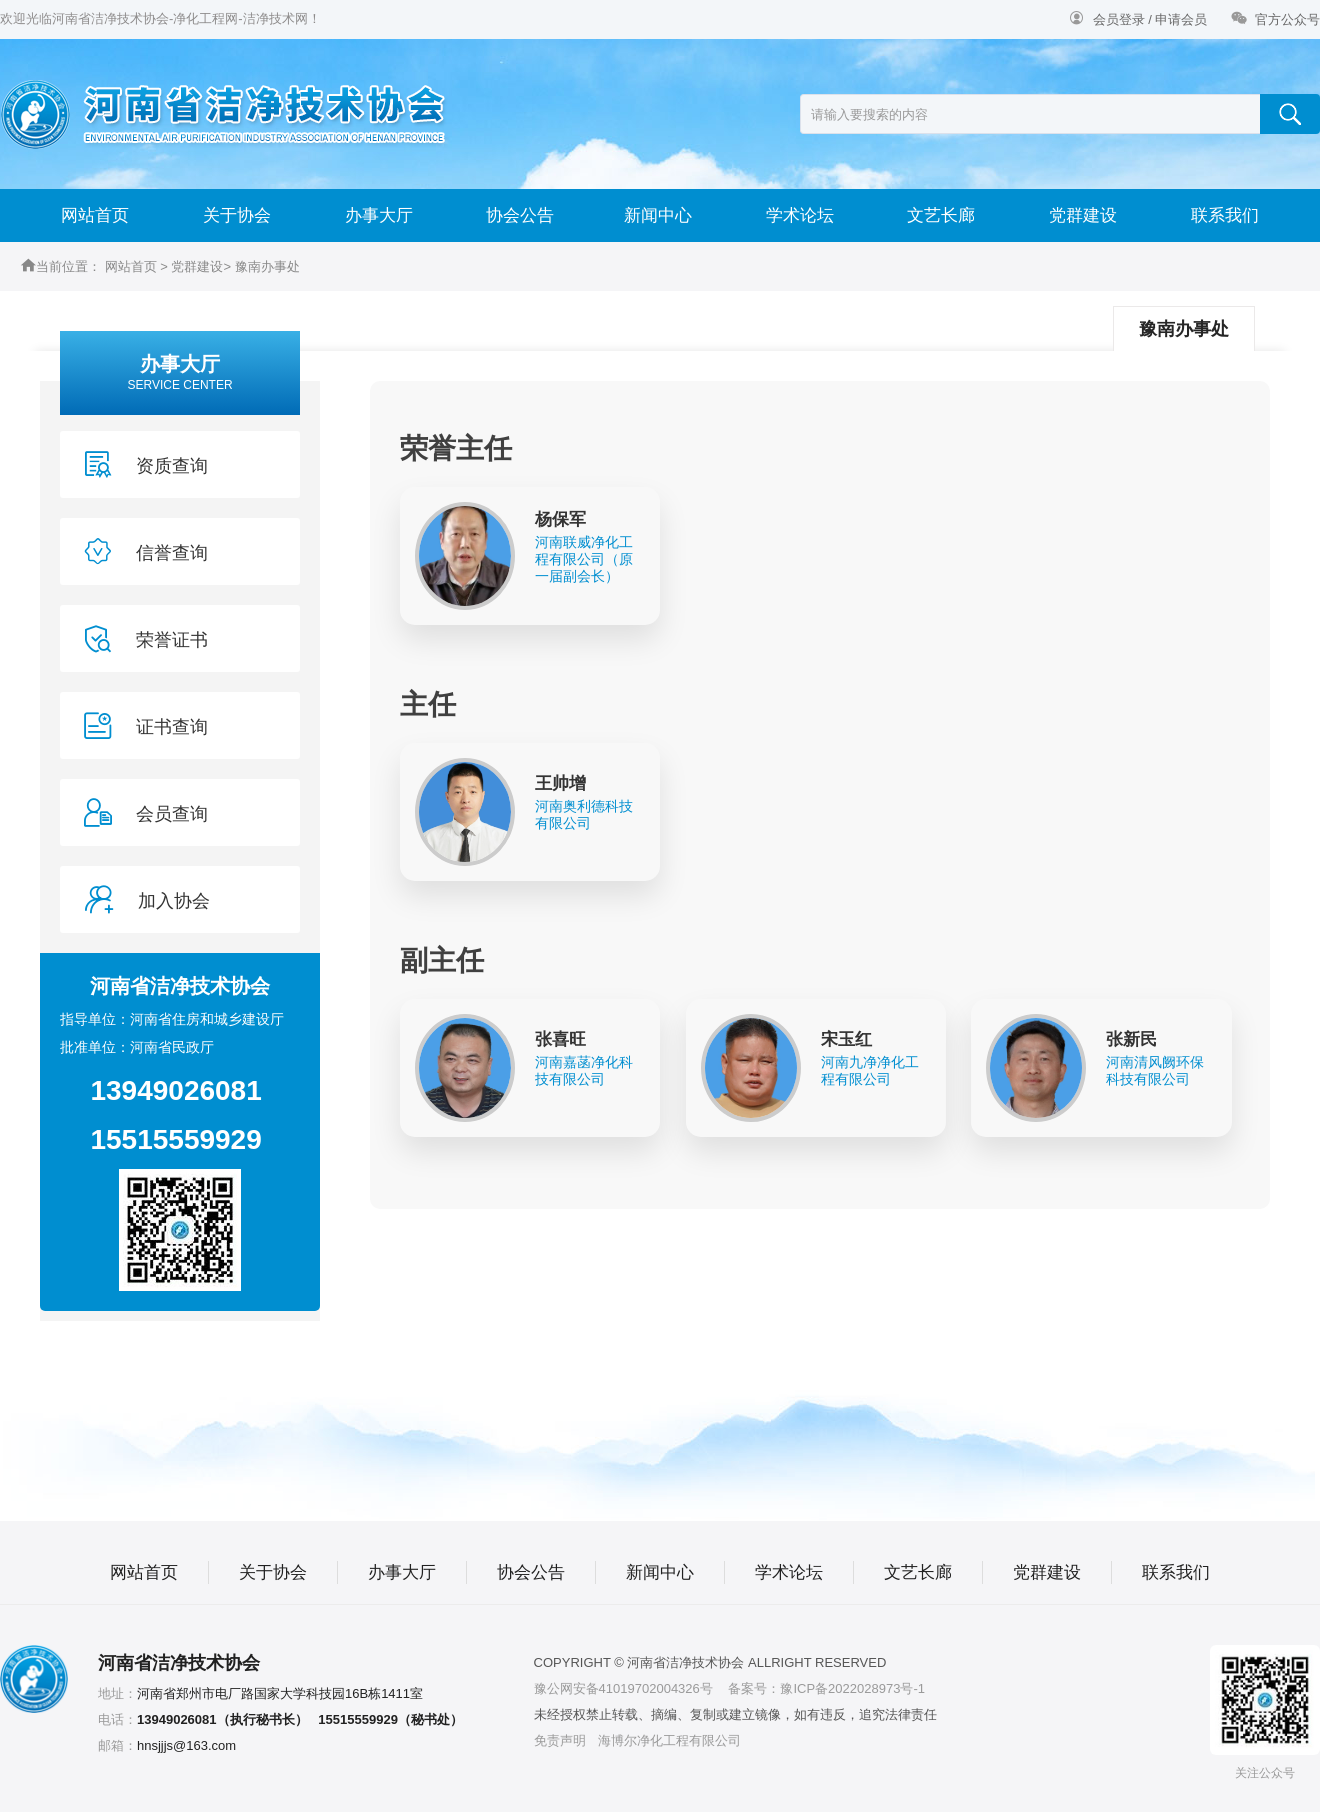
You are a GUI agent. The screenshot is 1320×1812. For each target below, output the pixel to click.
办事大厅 (379, 215)
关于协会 (237, 215)
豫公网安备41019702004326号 (623, 1688)
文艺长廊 (941, 215)
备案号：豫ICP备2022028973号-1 (826, 1688)
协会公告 (520, 215)
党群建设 (1083, 215)
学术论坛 (800, 215)
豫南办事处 (267, 266)
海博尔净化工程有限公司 (669, 1740)
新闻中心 (658, 215)
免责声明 (560, 1740)
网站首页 (95, 215)
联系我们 (1225, 215)
